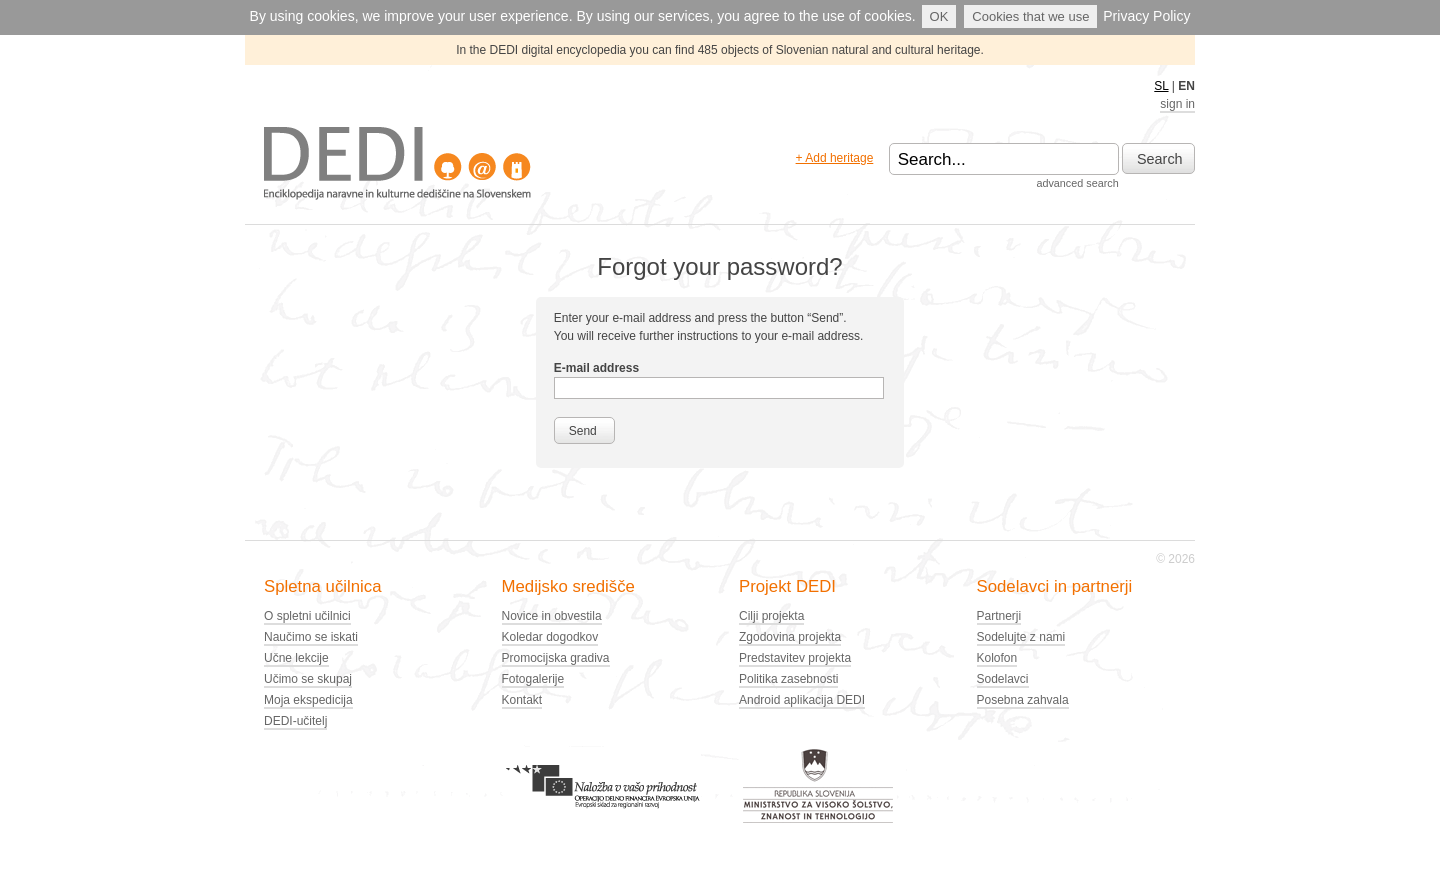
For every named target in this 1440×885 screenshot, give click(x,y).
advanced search (1077, 183)
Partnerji (999, 616)
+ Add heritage (835, 158)
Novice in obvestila (552, 616)
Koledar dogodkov (550, 637)
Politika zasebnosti (788, 679)
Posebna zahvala (1023, 700)
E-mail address (596, 368)
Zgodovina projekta (790, 637)
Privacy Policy (1146, 16)
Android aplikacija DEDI (802, 700)
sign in (1177, 104)
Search (1160, 159)
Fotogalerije (533, 679)
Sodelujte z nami (1021, 637)
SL (1161, 86)
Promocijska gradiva (556, 658)
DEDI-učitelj (295, 721)
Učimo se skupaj (308, 679)
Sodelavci (1003, 679)
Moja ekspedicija (308, 700)
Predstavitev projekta (795, 658)
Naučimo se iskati (311, 637)
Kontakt (522, 700)
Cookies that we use (1030, 16)
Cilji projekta (771, 616)
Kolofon (997, 658)
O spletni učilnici (307, 616)
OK (939, 16)
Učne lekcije (296, 658)
